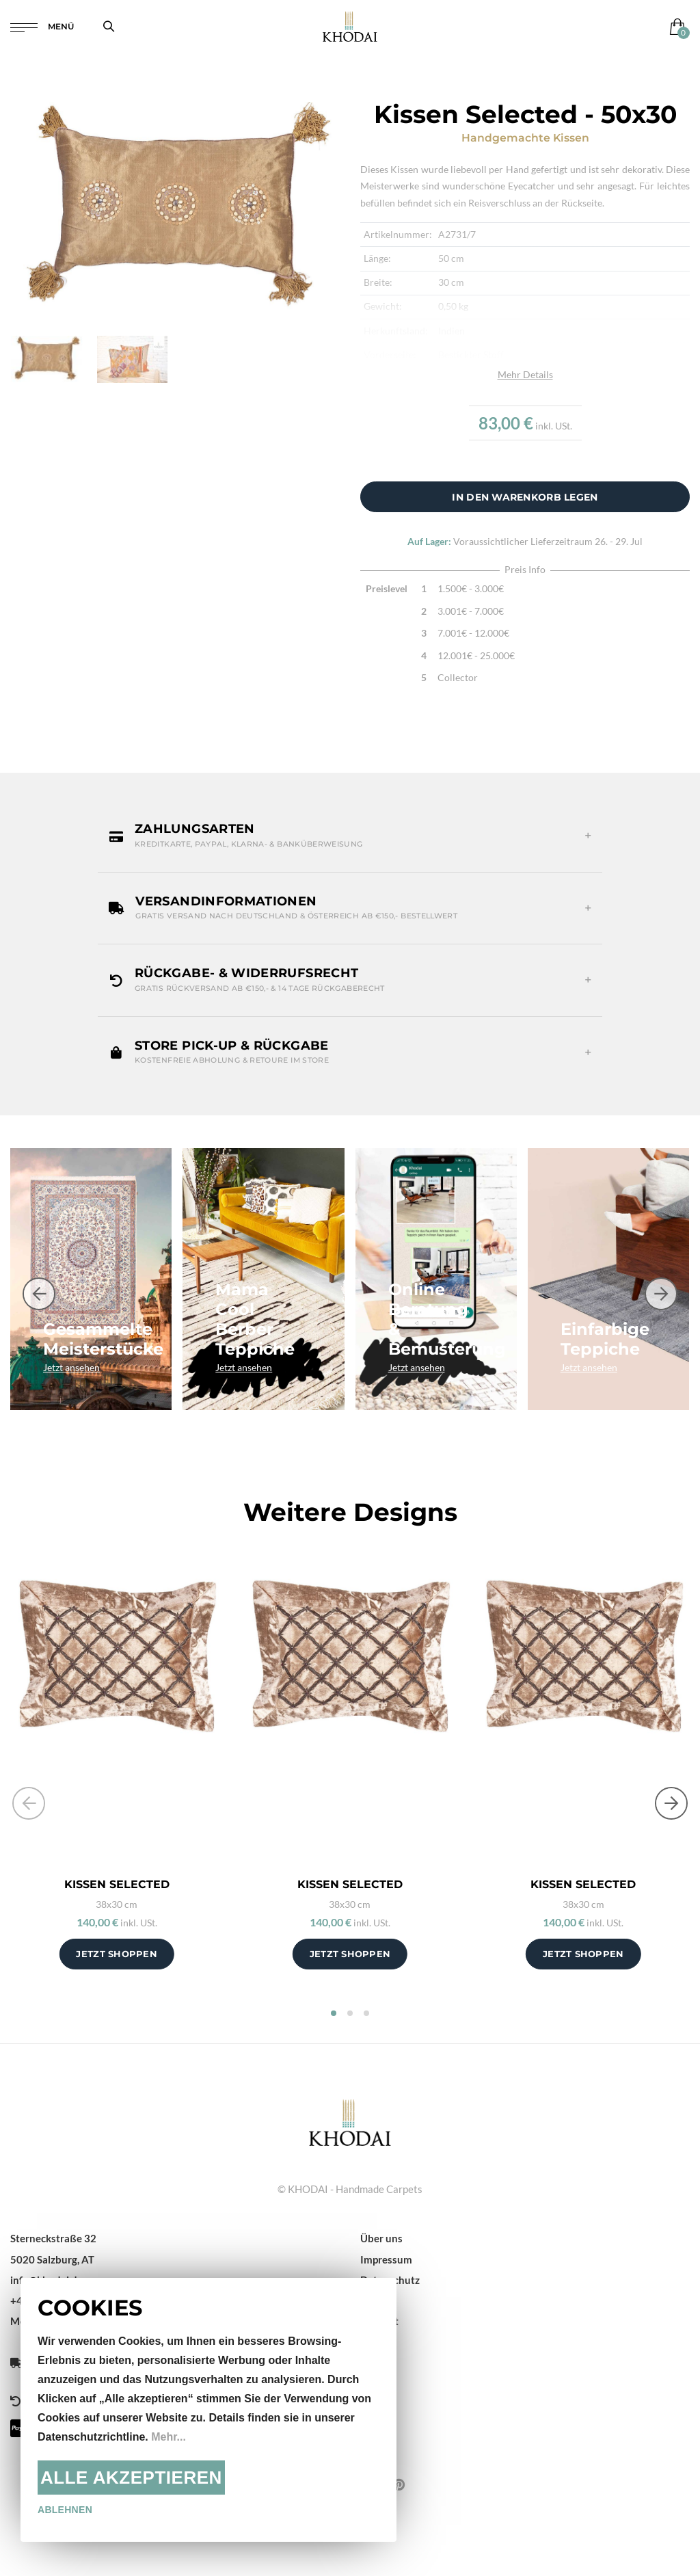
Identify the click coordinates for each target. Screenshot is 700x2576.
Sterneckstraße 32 (53, 2238)
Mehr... (168, 2437)
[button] (350, 835)
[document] (208, 2410)
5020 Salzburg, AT (52, 2259)
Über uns (381, 2238)
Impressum (386, 2259)
